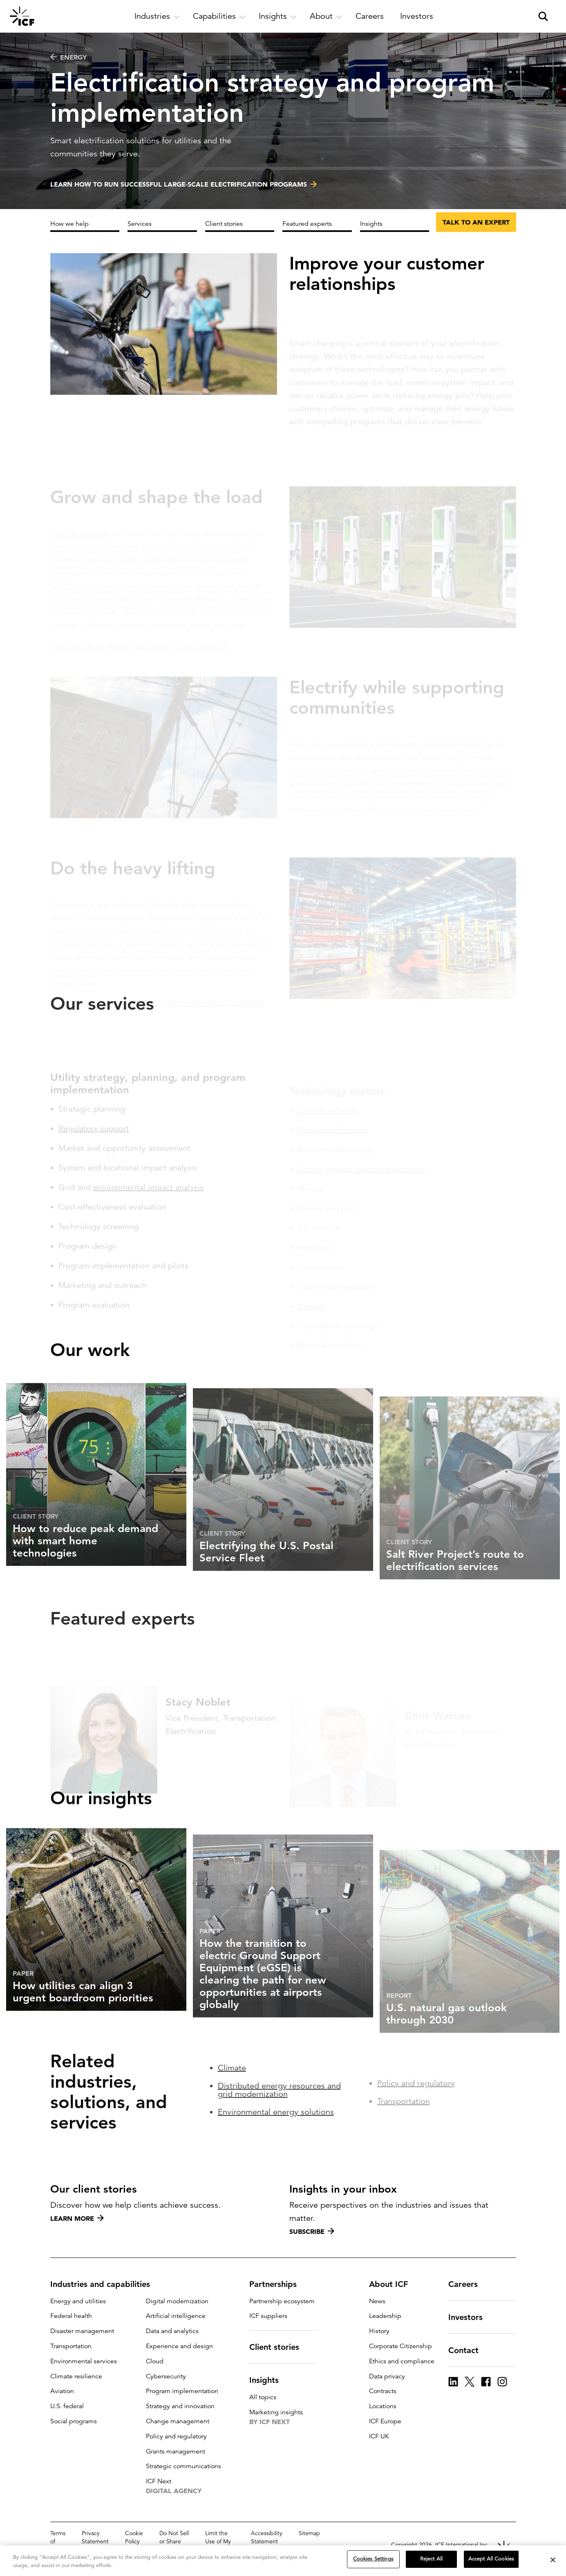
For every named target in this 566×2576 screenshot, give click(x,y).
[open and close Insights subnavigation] (277, 16)
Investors (470, 2317)
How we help (69, 223)
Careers (468, 2284)
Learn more (77, 2218)
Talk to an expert (476, 222)
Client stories (224, 223)
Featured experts (307, 223)
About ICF (393, 2284)
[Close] (553, 2560)
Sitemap (309, 2533)
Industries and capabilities (105, 2284)
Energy (68, 57)
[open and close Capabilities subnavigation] (219, 16)
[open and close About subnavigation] (326, 16)
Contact (468, 2350)
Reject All (431, 2559)
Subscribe (311, 2231)
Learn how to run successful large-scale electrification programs (178, 185)
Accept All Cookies (491, 2559)
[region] (283, 2560)
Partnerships (277, 2284)
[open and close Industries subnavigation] (157, 16)
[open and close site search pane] (543, 16)
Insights (371, 223)
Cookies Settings (373, 2559)
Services (140, 223)
